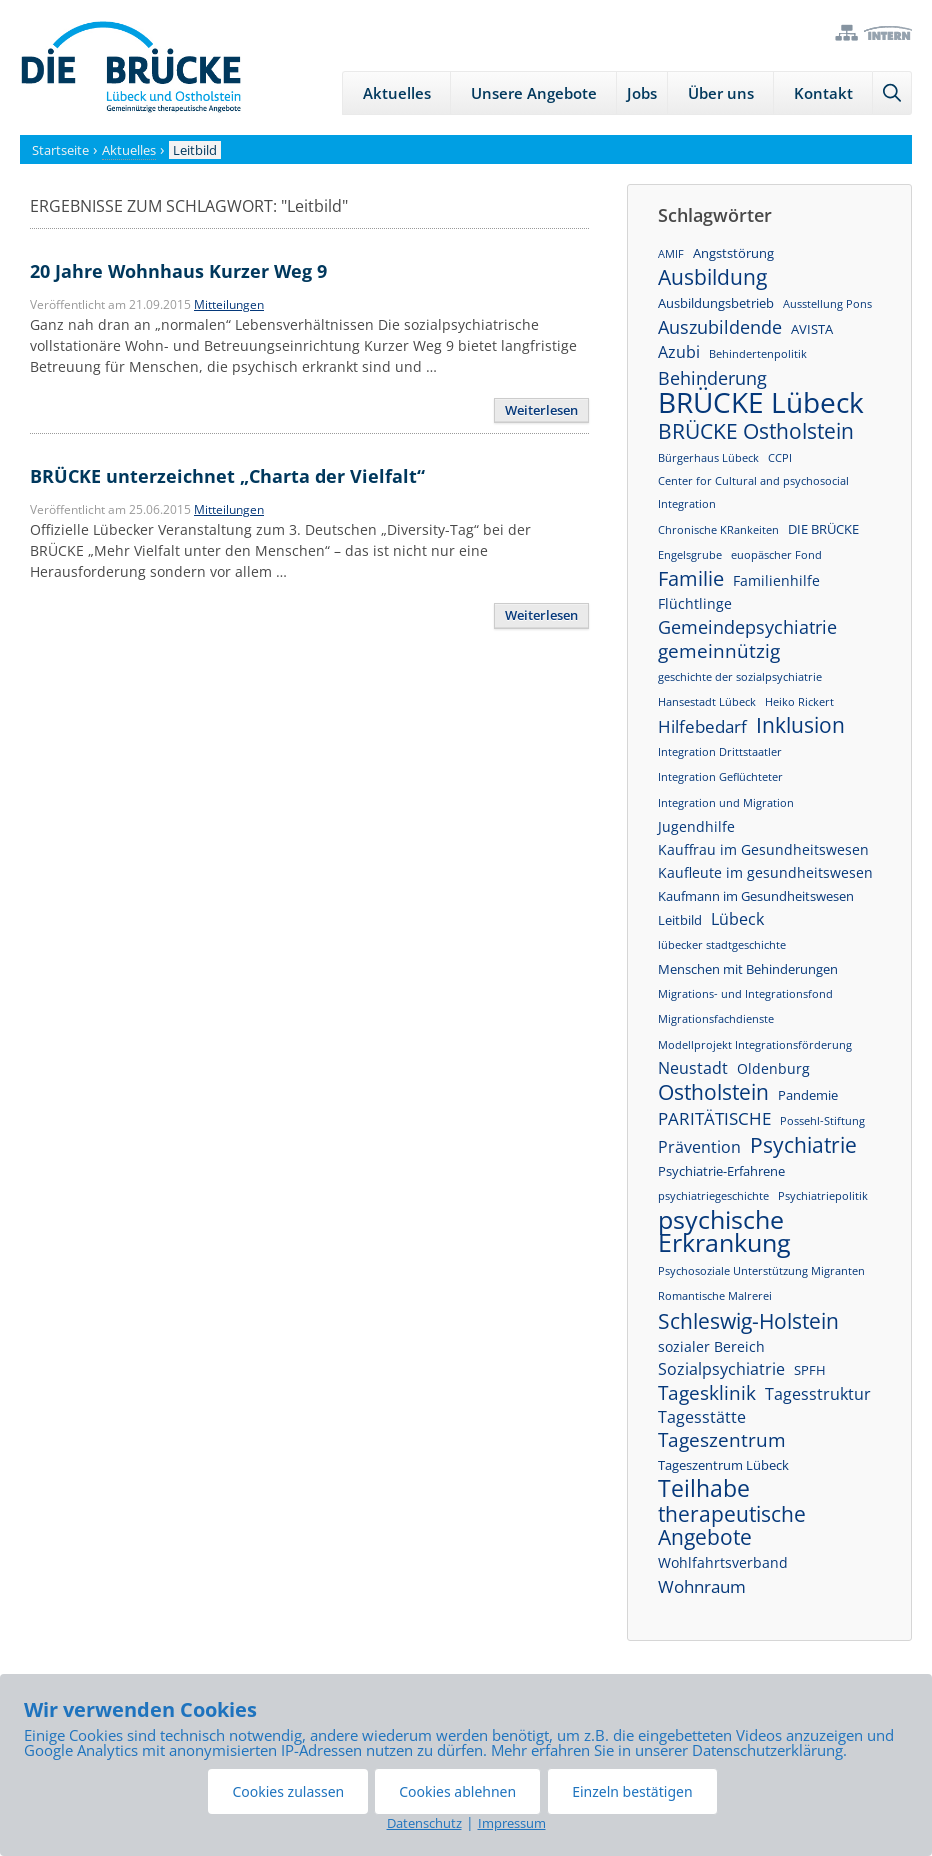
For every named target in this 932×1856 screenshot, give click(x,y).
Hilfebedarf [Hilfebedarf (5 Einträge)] (702, 726)
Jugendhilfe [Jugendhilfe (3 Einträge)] (696, 826)
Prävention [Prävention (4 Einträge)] (699, 1147)
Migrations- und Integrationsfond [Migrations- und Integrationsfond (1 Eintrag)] (745, 994)
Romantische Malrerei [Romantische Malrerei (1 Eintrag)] (715, 1296)
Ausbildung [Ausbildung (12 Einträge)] (712, 277)
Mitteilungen (229, 304)
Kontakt (823, 93)
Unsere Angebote (534, 93)
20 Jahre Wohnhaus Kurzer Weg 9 (178, 271)
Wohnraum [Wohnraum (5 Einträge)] (702, 1586)
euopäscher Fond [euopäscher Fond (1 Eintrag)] (776, 555)
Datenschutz (424, 1823)
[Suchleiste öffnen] (892, 93)
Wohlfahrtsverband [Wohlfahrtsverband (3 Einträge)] (723, 1562)
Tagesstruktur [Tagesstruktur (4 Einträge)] (818, 1394)
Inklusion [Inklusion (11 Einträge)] (800, 725)
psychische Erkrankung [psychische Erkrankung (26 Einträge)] (724, 1231)
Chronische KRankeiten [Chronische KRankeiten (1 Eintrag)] (718, 530)
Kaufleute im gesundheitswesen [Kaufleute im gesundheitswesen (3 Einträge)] (765, 872)
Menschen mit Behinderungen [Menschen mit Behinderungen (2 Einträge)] (748, 969)
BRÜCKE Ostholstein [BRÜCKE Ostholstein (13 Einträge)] (756, 430)
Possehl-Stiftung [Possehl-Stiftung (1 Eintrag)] (822, 1121)
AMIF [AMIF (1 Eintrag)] (671, 254)
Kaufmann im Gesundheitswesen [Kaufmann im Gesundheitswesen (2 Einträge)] (756, 896)
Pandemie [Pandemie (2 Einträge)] (808, 1095)
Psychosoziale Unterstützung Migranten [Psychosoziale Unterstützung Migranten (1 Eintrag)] (761, 1271)
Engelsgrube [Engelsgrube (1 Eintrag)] (690, 555)
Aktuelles (397, 93)
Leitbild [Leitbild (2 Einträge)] (680, 920)
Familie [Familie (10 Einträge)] (691, 578)
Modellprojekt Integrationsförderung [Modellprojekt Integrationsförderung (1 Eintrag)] (755, 1045)
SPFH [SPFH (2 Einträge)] (810, 1370)
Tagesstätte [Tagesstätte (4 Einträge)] (702, 1417)
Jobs (642, 93)
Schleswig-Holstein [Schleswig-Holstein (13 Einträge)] (748, 1320)
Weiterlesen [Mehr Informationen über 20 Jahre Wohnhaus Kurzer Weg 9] (541, 410)
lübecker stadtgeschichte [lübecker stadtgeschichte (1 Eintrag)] (722, 945)
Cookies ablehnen (457, 1791)
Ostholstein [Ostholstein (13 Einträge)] (713, 1091)
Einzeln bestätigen (632, 1791)
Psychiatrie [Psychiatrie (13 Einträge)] (803, 1144)
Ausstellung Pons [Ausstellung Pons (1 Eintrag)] (827, 304)
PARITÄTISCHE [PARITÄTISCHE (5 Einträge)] (714, 1118)
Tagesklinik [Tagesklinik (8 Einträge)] (707, 1393)
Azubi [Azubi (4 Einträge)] (679, 352)
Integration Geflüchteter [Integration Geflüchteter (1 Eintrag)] (720, 777)
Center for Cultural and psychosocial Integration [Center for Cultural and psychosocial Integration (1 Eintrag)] (753, 492)
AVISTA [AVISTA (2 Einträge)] (812, 329)
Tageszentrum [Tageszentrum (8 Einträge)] (722, 1440)
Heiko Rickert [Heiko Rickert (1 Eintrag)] (799, 702)
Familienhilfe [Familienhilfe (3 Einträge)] (776, 580)
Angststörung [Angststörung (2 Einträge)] (733, 253)
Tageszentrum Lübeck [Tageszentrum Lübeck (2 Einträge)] (723, 1465)
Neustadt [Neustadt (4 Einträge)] (693, 1068)
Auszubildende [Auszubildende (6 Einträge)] (720, 327)
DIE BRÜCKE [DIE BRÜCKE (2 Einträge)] (823, 529)
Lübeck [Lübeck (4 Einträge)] (737, 919)
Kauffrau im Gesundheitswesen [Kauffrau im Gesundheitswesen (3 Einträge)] (763, 849)
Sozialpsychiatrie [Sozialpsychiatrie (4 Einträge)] (721, 1369)
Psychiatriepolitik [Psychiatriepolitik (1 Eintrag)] (823, 1196)
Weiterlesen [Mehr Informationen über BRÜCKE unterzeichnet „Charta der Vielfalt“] (541, 615)
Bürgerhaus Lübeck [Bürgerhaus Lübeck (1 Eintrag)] (708, 458)
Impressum (512, 1823)
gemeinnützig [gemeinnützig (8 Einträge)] (719, 651)
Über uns (721, 93)
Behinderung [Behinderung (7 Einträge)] (712, 377)
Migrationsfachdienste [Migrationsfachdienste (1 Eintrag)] (716, 1019)
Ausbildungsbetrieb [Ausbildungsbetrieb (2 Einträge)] (716, 303)
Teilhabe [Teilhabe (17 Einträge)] (704, 1488)
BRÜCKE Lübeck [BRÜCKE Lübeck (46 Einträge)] (761, 402)
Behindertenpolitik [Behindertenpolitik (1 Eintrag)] (758, 354)
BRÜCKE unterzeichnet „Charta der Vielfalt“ (227, 476)
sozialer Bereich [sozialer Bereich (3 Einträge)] (711, 1346)
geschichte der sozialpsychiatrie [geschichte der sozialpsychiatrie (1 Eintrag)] (740, 677)
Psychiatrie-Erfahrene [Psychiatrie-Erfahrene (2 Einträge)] (721, 1171)
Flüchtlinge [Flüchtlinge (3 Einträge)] (695, 603)
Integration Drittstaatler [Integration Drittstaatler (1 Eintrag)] (720, 752)
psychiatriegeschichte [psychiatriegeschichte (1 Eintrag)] (713, 1196)
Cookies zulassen (288, 1791)
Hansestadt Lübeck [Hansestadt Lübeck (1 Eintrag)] (707, 702)
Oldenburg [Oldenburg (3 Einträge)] (773, 1068)
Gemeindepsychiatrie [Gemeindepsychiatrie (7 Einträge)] (747, 626)
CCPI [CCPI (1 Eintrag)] (780, 458)
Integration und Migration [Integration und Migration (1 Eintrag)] (726, 803)
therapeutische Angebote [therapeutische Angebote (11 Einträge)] (732, 1526)
